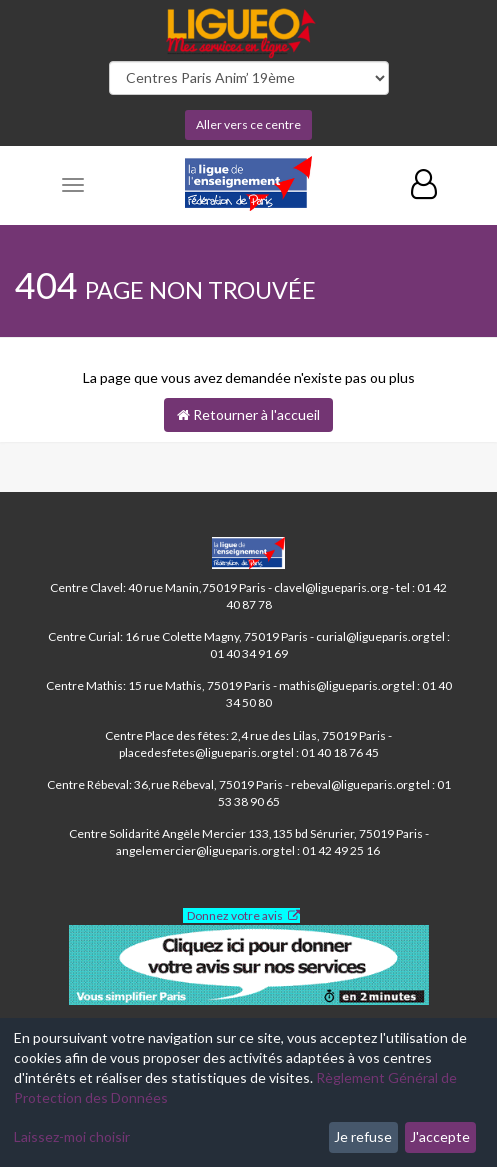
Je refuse (363, 1136)
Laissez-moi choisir (72, 1136)
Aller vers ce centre (248, 124)
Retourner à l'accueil (248, 414)
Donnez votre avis (235, 915)
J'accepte (440, 1136)
